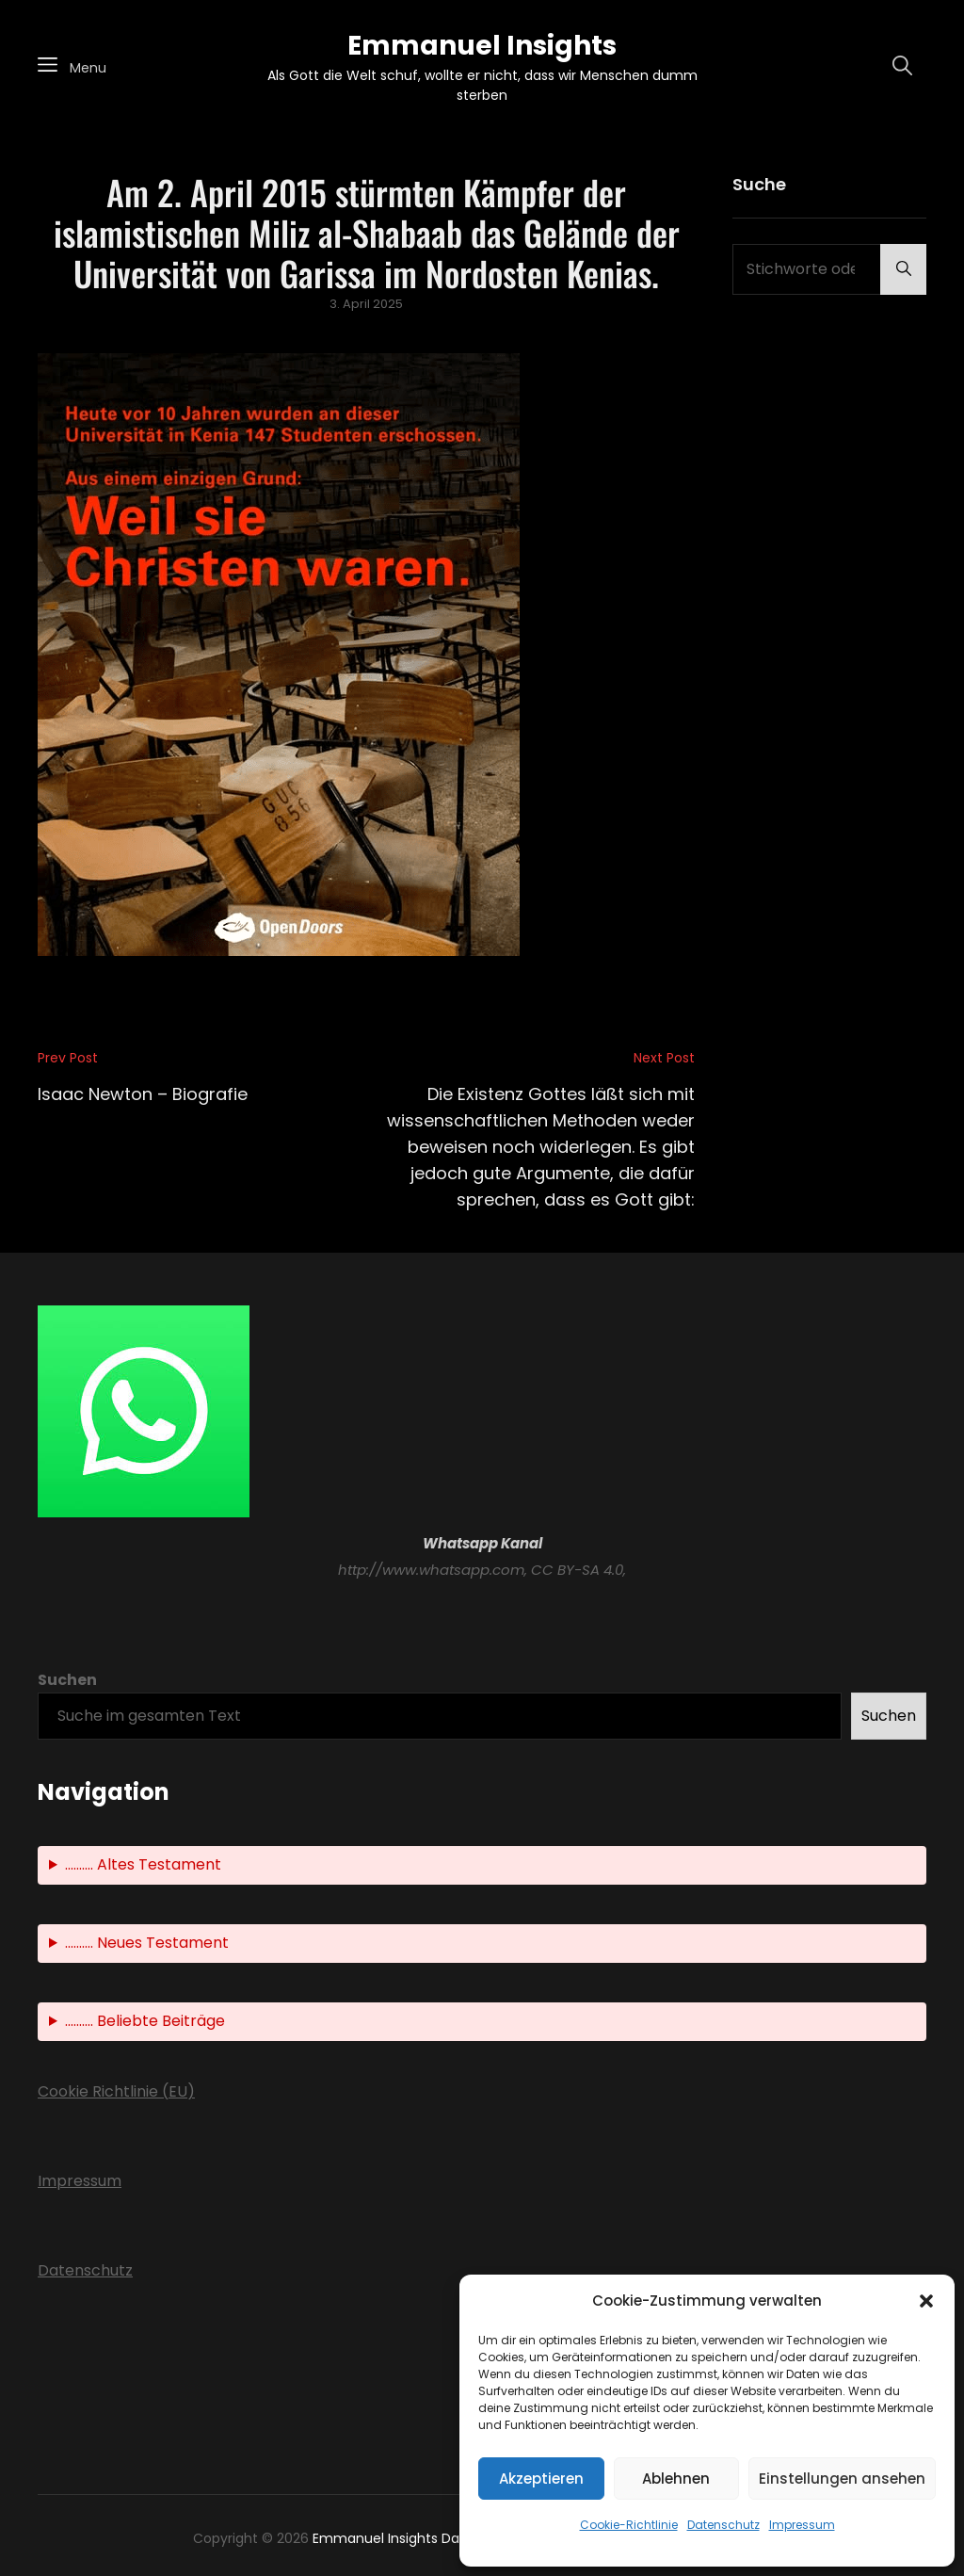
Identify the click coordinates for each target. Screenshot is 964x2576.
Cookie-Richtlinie (629, 2525)
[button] (926, 2301)
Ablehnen (676, 2478)
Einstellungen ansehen (842, 2478)
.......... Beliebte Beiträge (145, 2021)
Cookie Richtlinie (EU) (116, 2091)
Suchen (67, 1680)
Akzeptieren (541, 2478)
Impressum (802, 2525)
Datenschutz (723, 2525)
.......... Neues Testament (147, 1942)
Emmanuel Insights (482, 45)
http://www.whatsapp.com (431, 1570)
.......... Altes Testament (143, 1864)
